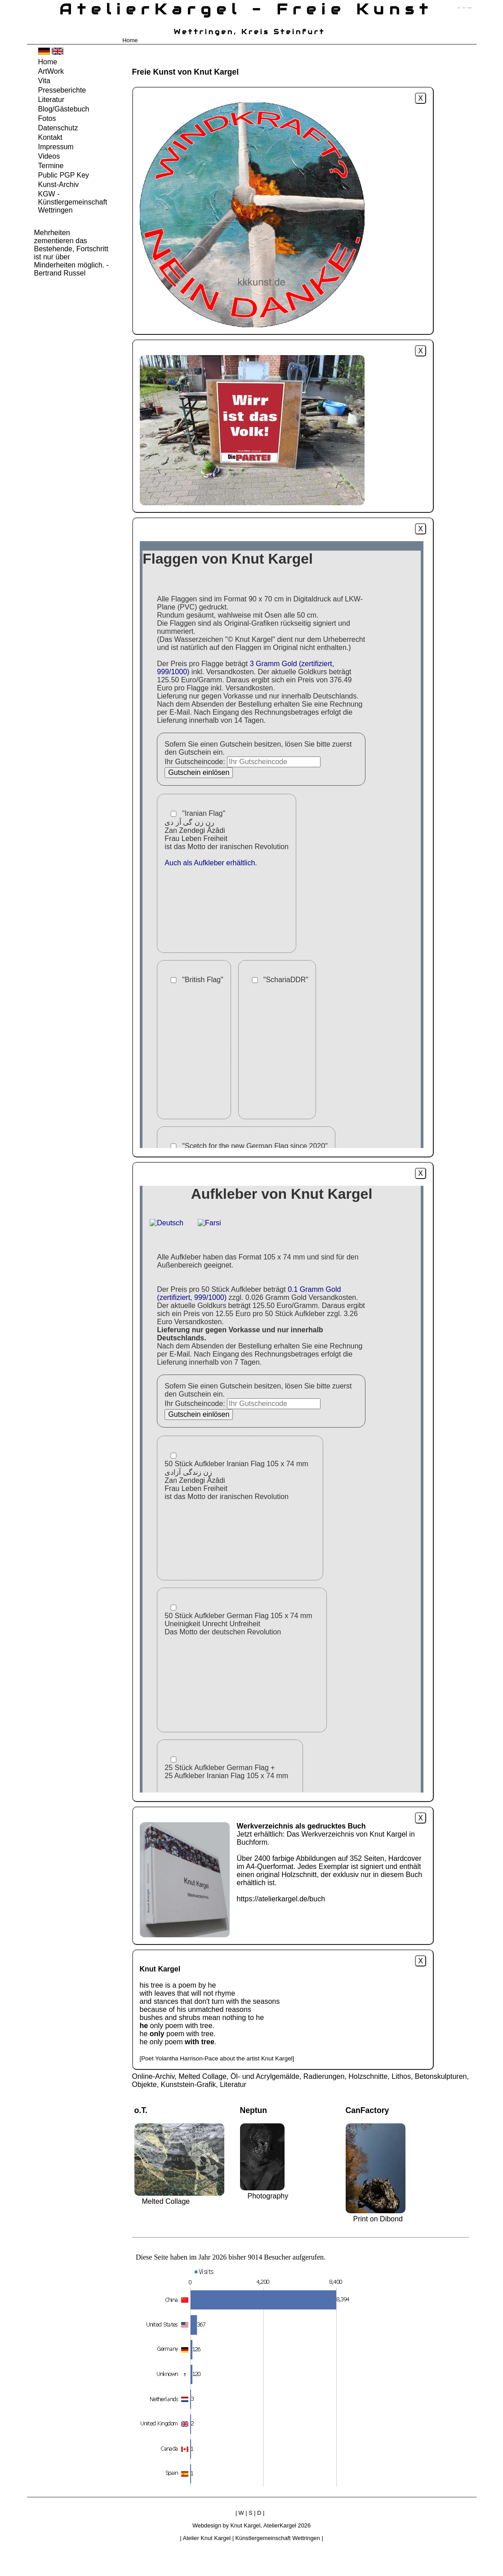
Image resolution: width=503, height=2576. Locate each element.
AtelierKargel (279, 2525)
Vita (44, 81)
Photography (268, 2196)
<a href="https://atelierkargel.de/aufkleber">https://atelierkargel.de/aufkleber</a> (281, 1489)
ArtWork (51, 71)
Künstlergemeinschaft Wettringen (278, 2538)
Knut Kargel (245, 2525)
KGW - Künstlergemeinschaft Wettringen (72, 202)
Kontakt (50, 137)
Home (130, 40)
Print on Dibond (378, 2219)
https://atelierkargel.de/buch (281, 1899)
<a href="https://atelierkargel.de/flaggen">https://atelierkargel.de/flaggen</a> (281, 844)
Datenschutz (58, 128)
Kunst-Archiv (58, 184)
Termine (51, 165)
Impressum (56, 147)
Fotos (47, 118)
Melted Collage (166, 2201)
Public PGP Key (63, 175)
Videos (49, 156)
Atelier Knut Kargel (207, 2538)
